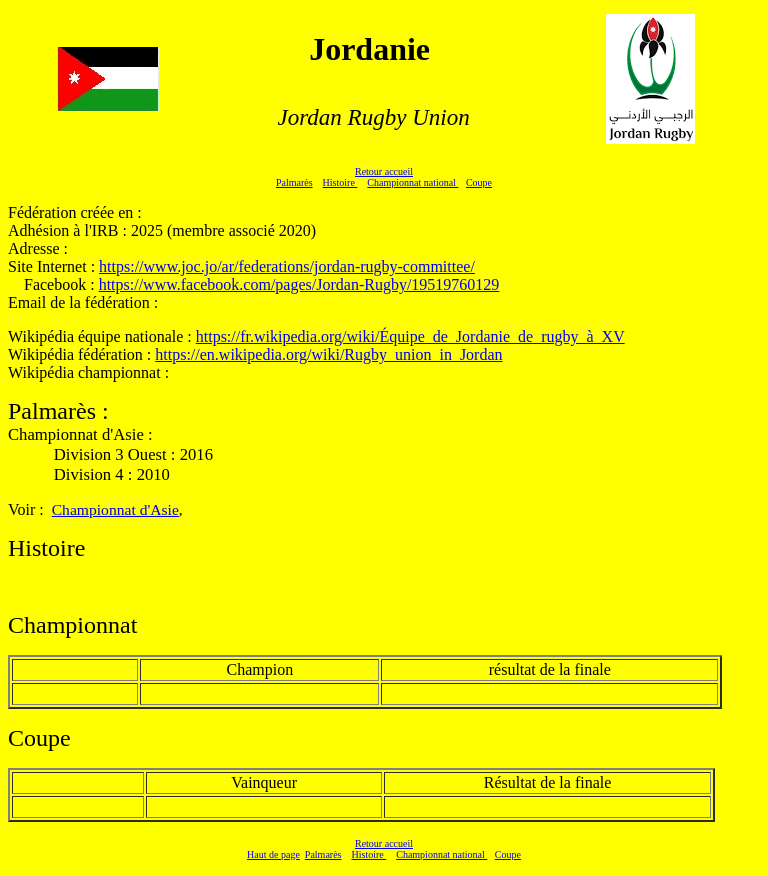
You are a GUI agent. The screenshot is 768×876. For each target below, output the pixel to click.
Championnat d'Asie (115, 509)
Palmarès (294, 182)
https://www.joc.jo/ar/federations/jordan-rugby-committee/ (287, 266)
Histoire (340, 182)
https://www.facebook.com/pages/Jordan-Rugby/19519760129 (299, 284)
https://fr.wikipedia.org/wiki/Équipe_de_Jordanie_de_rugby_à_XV (410, 336)
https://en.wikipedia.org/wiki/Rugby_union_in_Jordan (328, 354)
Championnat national (412, 182)
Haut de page (273, 854)
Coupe (479, 182)
